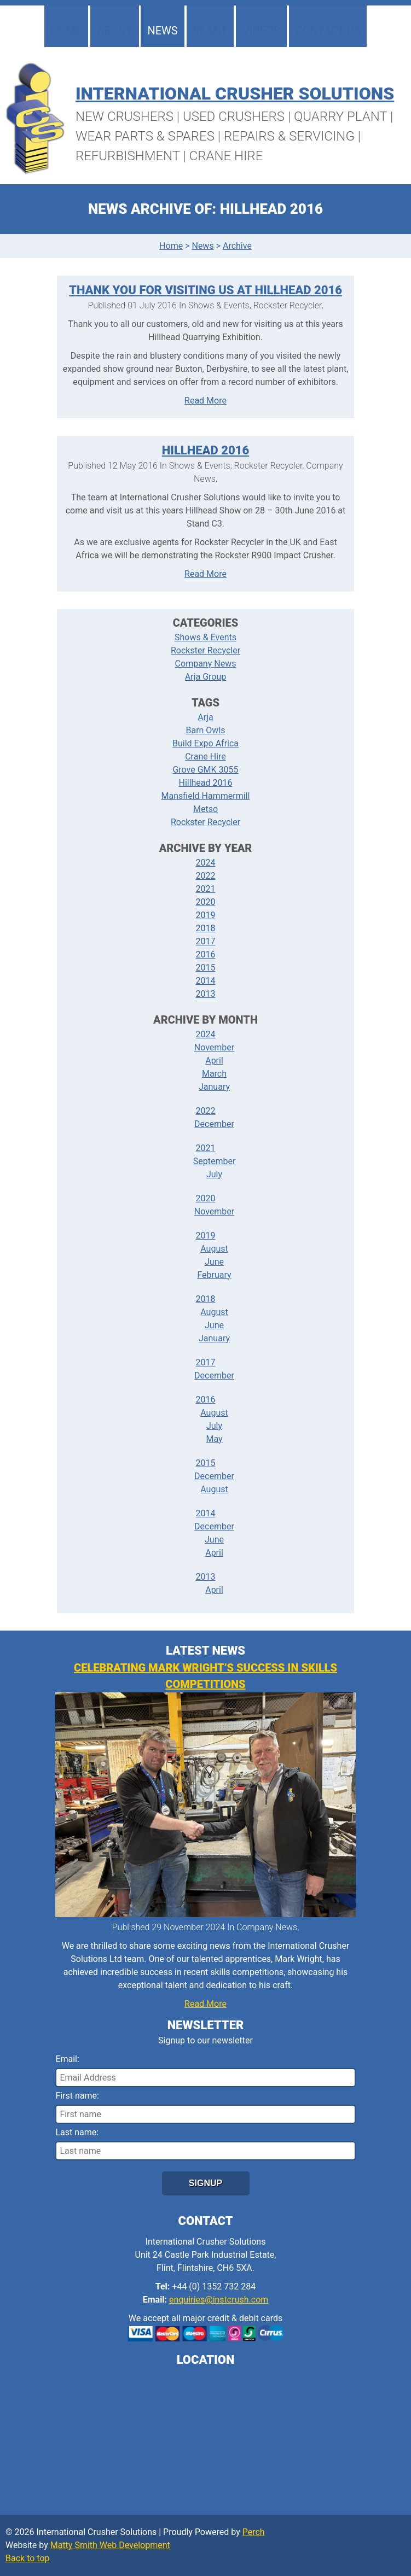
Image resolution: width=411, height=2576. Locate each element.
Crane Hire (226, 155)
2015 (206, 967)
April (214, 1060)
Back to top (27, 2558)
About (114, 30)
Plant (210, 30)
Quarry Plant (340, 116)
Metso (205, 809)
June (214, 1262)
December (214, 1124)
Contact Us (328, 30)
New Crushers (124, 116)
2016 (206, 954)
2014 (206, 981)
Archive (237, 246)
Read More (205, 400)
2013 (206, 994)
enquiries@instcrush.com (218, 2299)
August (214, 1248)
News (162, 30)
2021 (206, 889)
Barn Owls (205, 730)
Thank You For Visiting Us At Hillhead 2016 (205, 290)
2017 (206, 941)
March (214, 1073)
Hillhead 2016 (205, 450)
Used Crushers (234, 116)
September (214, 1161)
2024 (206, 862)
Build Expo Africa (205, 743)
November (214, 1047)
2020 (206, 902)
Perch (253, 2532)
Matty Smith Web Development (110, 2545)
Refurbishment (128, 155)
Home (66, 30)
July (214, 1174)
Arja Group (205, 676)
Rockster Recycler (205, 650)
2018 (206, 928)
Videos (261, 30)
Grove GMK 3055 (205, 769)
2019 (206, 915)
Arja (205, 717)
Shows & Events (205, 637)
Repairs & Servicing (289, 136)
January (214, 1087)
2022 (206, 876)
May (214, 1439)
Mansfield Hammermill (205, 796)
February (214, 1275)
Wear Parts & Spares (145, 136)
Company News (205, 663)
